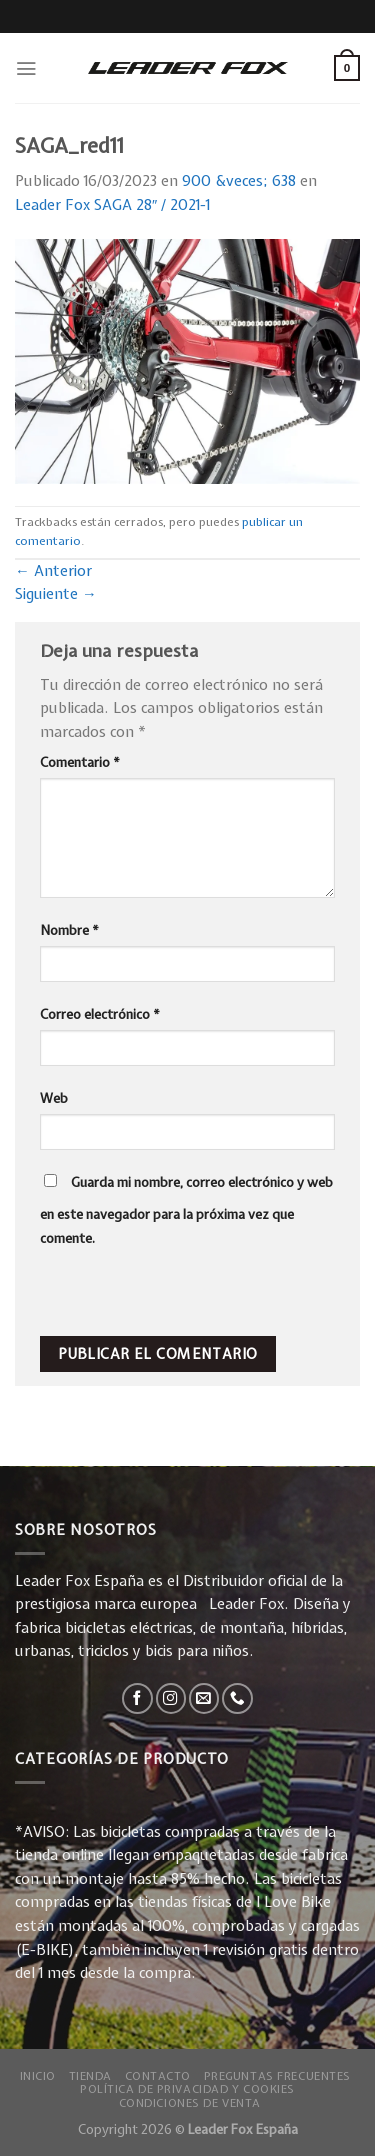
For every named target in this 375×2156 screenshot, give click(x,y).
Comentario (80, 762)
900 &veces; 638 (239, 181)
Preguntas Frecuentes (277, 2075)
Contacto (158, 2075)
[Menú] (26, 68)
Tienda (90, 2075)
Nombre (69, 930)
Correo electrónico (100, 1014)
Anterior (53, 571)
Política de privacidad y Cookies (187, 2088)
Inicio (38, 2075)
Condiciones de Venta (190, 2102)
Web (54, 1098)
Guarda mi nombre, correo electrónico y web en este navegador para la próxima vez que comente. (186, 1210)
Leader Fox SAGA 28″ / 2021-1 (112, 205)
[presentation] (177, 1293)
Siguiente (56, 594)
